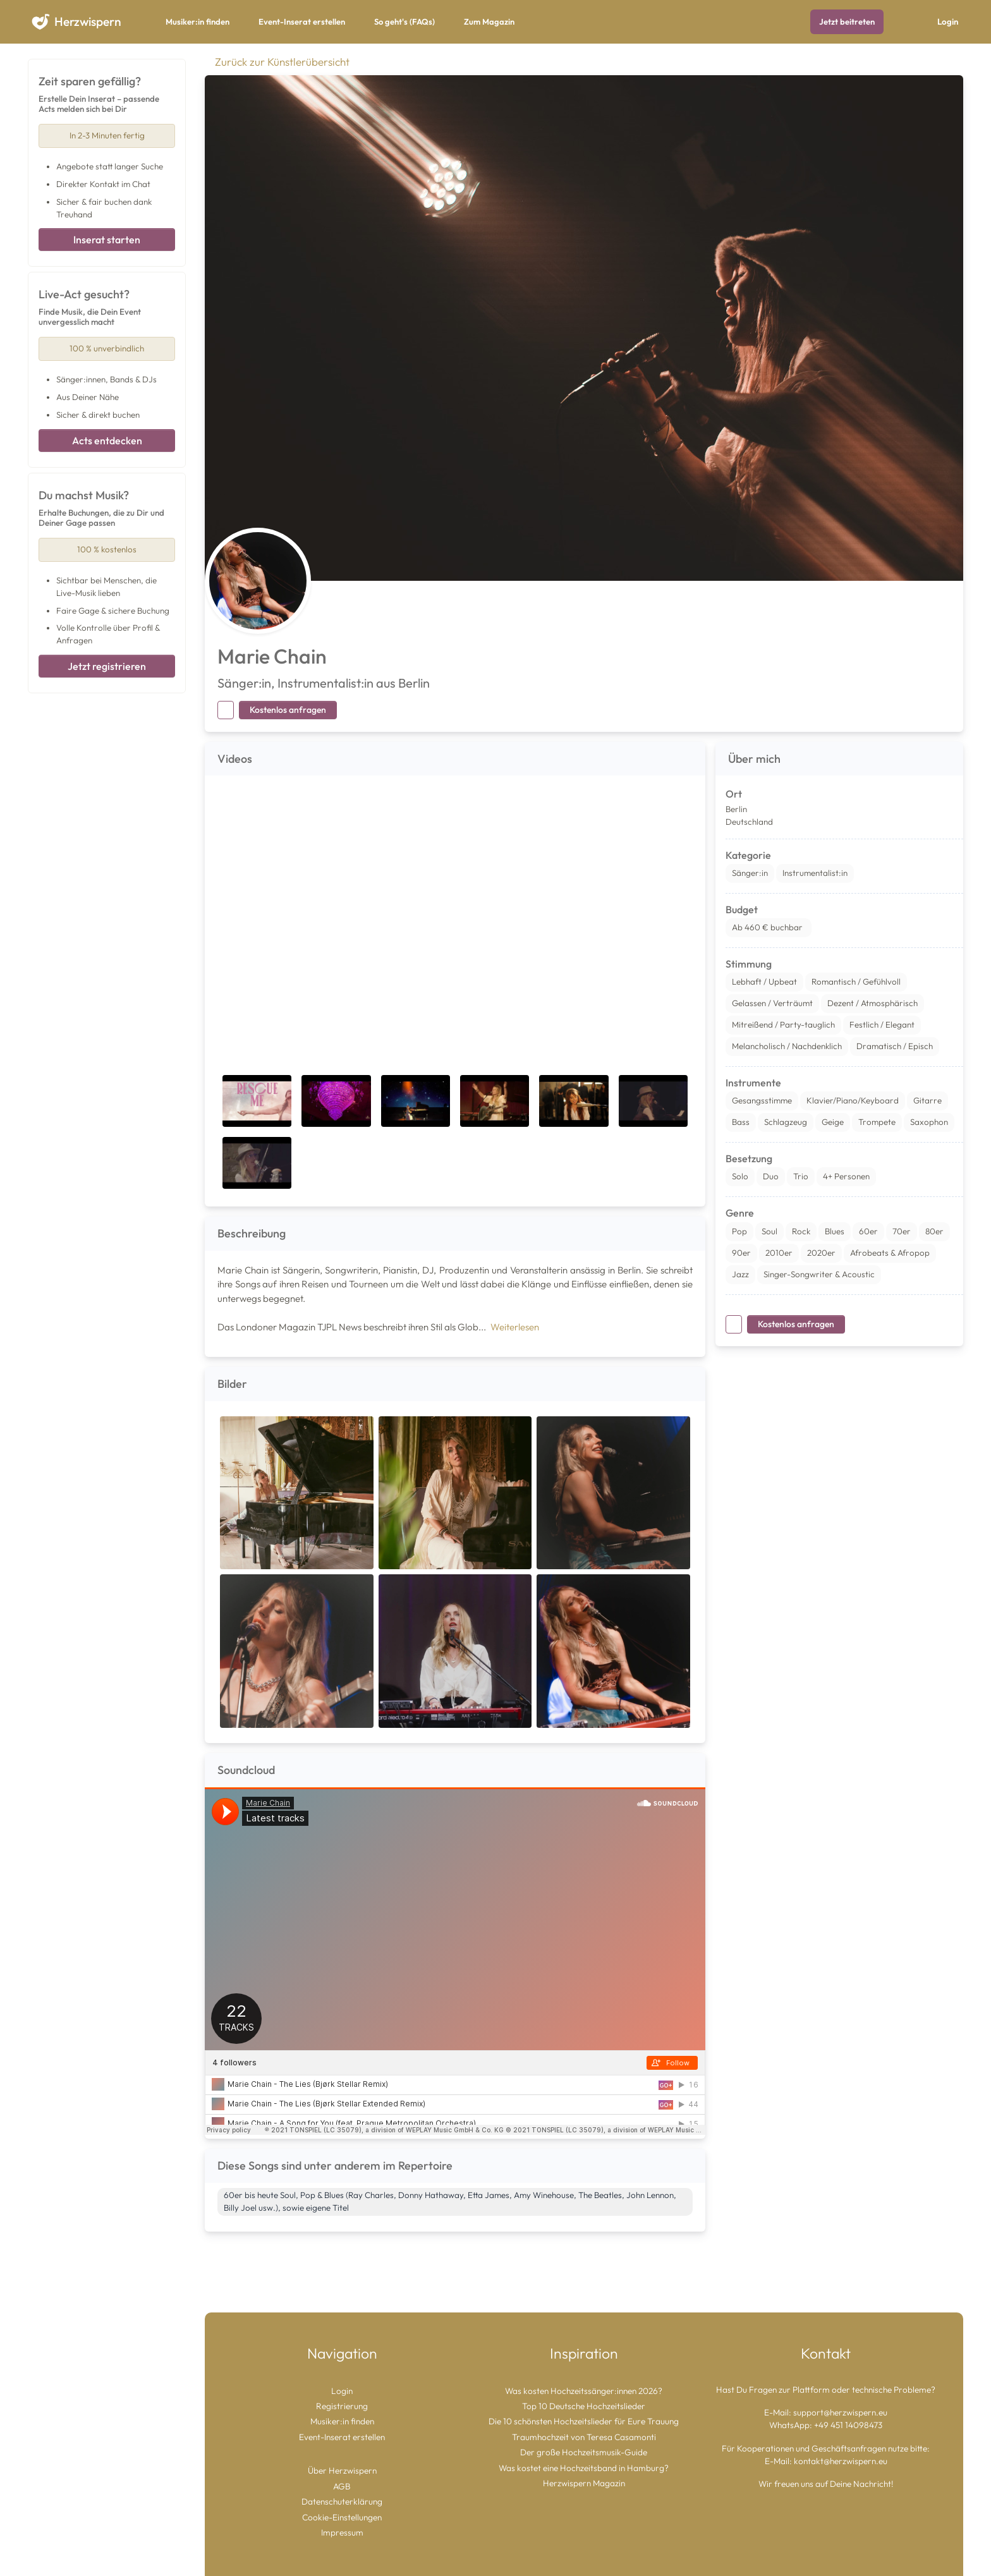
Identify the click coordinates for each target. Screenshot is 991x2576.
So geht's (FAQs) (404, 21)
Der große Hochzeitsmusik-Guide (583, 2452)
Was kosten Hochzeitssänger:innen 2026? (583, 2391)
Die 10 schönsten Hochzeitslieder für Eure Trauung (584, 2421)
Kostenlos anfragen (288, 709)
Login (947, 21)
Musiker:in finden (197, 21)
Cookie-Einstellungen (342, 2517)
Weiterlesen (514, 1327)
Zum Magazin (489, 21)
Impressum (342, 2532)
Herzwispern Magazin (584, 2483)
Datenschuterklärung (341, 2501)
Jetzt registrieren (107, 666)
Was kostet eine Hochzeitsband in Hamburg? (584, 2468)
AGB (342, 2486)
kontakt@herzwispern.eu (840, 2461)
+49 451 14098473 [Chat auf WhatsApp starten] (848, 2425)
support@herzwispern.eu (840, 2412)
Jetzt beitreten (847, 21)
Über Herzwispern (342, 2470)
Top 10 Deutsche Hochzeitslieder (583, 2406)
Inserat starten (106, 239)
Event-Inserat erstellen (301, 21)
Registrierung (342, 2406)
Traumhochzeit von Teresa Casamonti (584, 2437)
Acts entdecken (107, 440)
